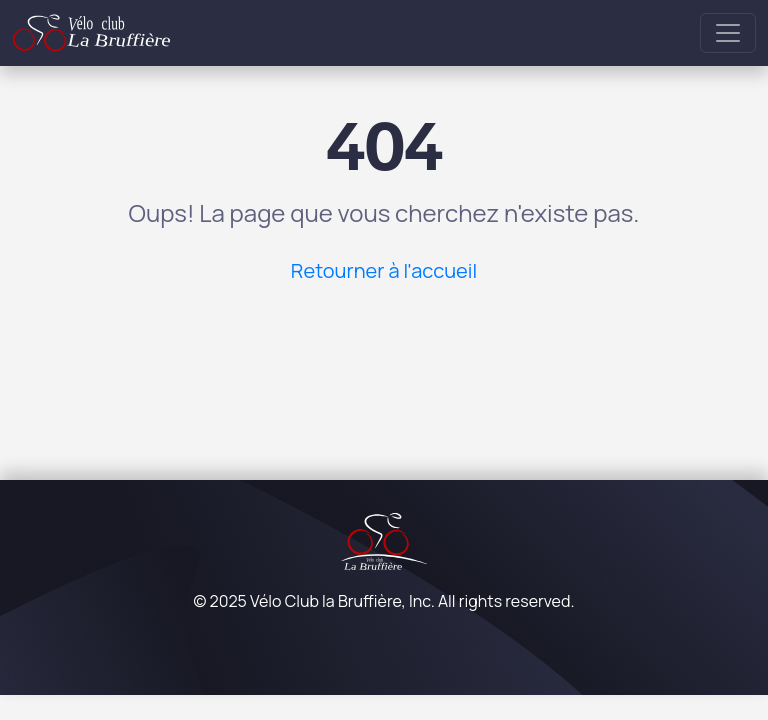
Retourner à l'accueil (384, 270)
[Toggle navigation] (728, 33)
